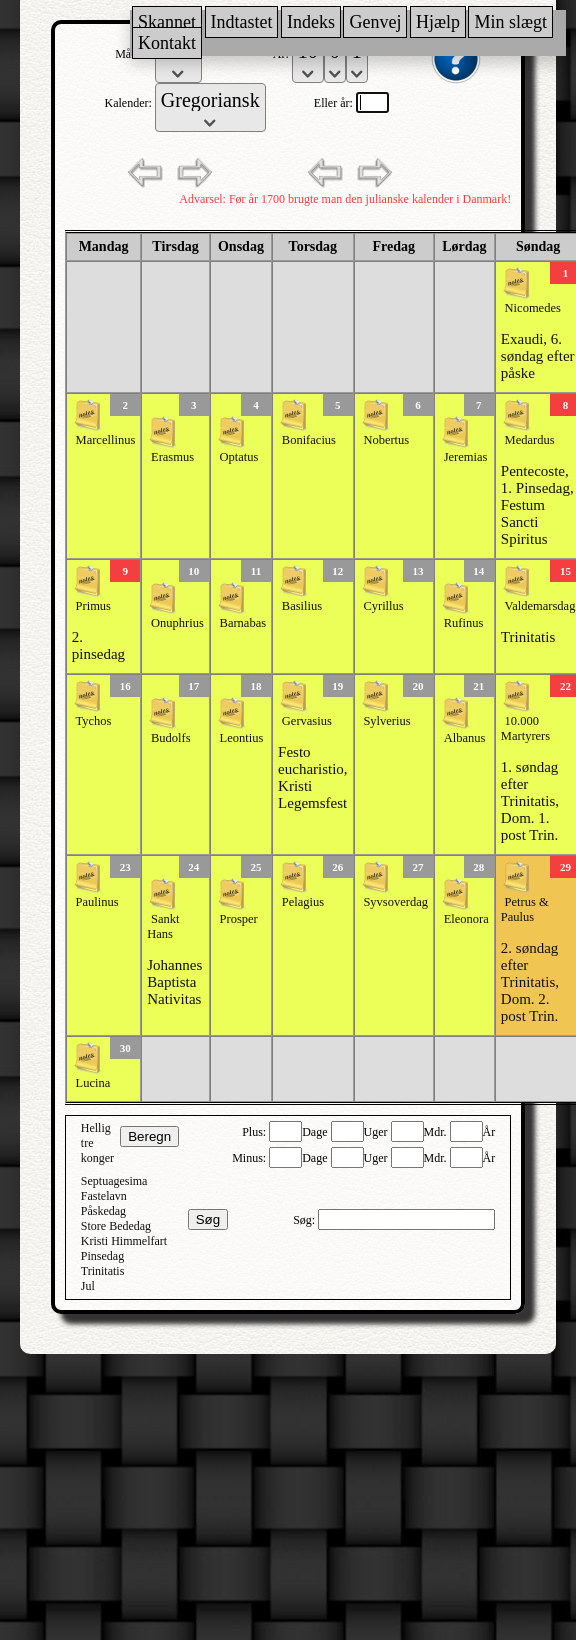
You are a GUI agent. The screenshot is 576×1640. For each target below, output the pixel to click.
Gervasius (307, 721)
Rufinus (464, 623)
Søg (208, 1219)
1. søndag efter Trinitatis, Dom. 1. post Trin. (530, 801)
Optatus (239, 457)
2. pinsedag (98, 645)
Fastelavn (104, 1196)
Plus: (255, 1132)
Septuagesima (114, 1181)
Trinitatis (528, 637)
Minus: (250, 1158)
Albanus (465, 738)
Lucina (93, 1083)
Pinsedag (102, 1256)
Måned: (135, 54)
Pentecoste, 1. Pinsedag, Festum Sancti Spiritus (537, 505)
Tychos (94, 721)
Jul (88, 1286)
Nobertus (386, 440)
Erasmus (172, 457)
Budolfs (171, 738)
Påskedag (103, 1211)
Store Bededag (116, 1226)
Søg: (305, 1220)
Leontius (242, 738)
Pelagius (303, 902)
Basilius (302, 606)
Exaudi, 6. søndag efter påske (538, 356)
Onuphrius (177, 623)
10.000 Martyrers (525, 728)
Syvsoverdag (395, 902)
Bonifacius (309, 440)
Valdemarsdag (540, 606)
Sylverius (386, 721)
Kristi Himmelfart (124, 1241)
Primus (93, 606)
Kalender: (129, 103)
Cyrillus (383, 606)
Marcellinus (106, 440)
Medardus (530, 440)
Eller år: (335, 103)
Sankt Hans (163, 926)
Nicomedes (533, 308)
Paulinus (97, 902)
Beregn (149, 1136)
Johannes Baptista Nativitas (174, 982)
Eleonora (466, 919)
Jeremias (466, 457)
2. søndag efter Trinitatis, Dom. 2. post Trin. (530, 982)
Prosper (239, 919)
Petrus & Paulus (525, 909)
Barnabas (243, 623)
